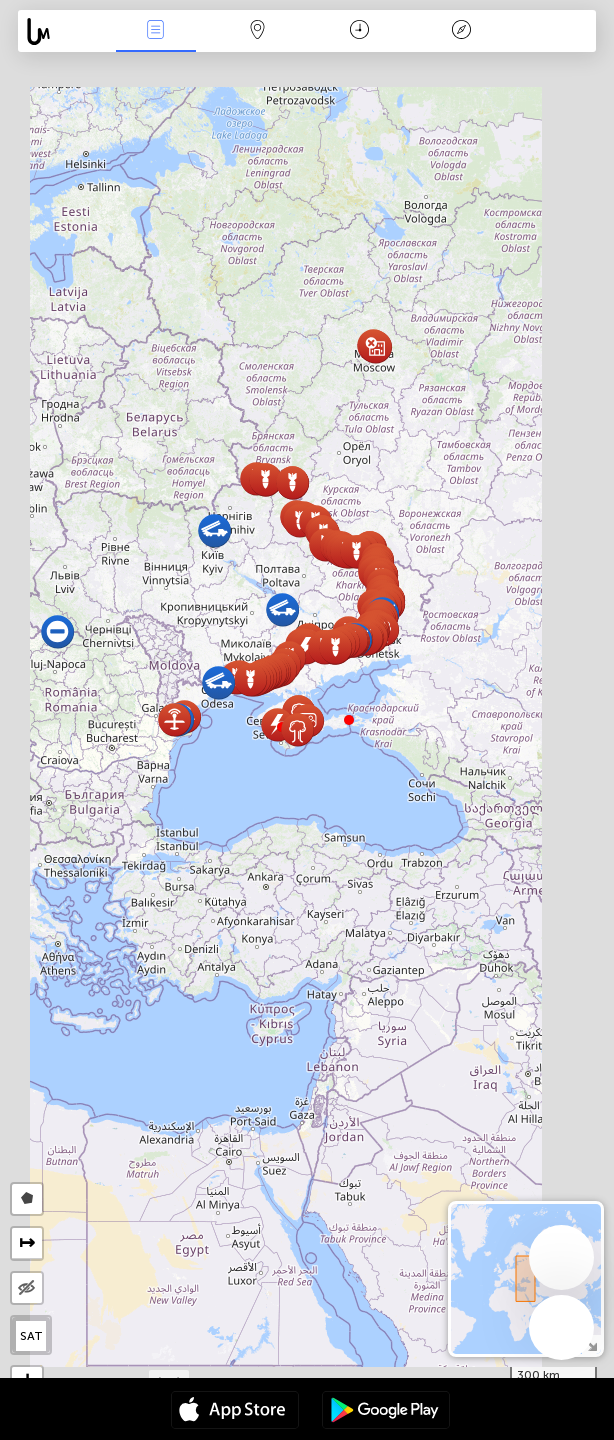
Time (359, 31)
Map (258, 31)
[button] (349, 720)
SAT (31, 1336)
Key (462, 31)
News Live (156, 31)
